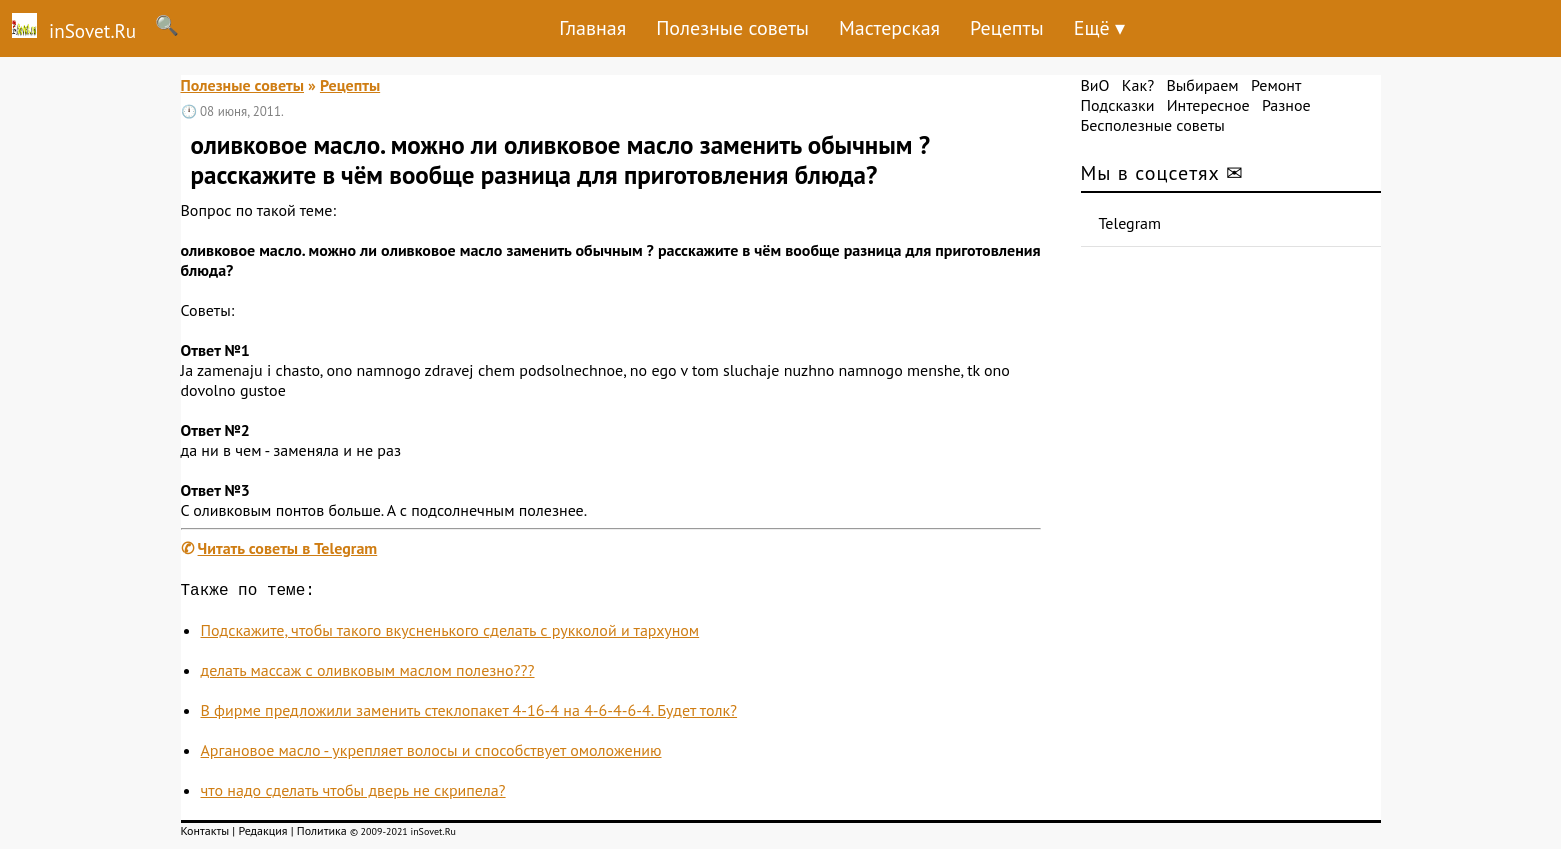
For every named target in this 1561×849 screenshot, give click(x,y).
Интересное (1208, 105)
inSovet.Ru (68, 28)
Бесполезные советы (1153, 125)
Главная (592, 28)
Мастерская (889, 28)
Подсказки (1118, 105)
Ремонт (1276, 85)
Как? (1138, 85)
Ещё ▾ (1099, 28)
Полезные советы (732, 28)
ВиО (1095, 85)
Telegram (1130, 223)
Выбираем (1202, 85)
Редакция (262, 834)
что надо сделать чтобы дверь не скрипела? (353, 794)
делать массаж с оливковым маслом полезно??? (368, 674)
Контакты (205, 834)
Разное (1286, 105)
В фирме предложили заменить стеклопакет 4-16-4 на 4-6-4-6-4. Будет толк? (469, 714)
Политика (322, 834)
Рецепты (1007, 28)
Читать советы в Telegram (288, 548)
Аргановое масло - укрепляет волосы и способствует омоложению (431, 754)
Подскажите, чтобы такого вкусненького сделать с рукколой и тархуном (450, 634)
